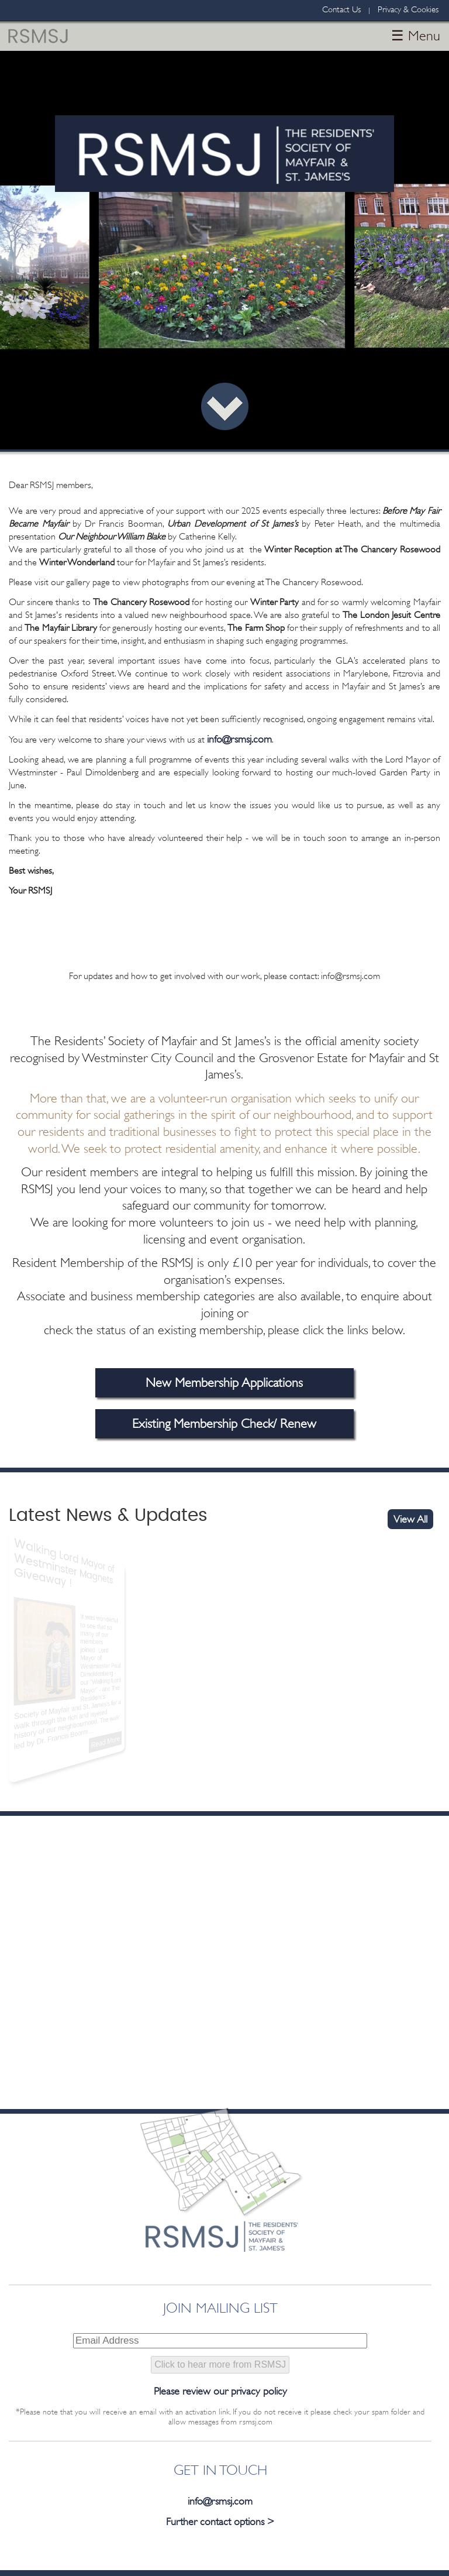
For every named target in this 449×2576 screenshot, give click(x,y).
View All (410, 1519)
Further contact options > (220, 2521)
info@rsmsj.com (239, 739)
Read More (78, 1737)
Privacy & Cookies (408, 10)
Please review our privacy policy (220, 2391)
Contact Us (341, 10)
